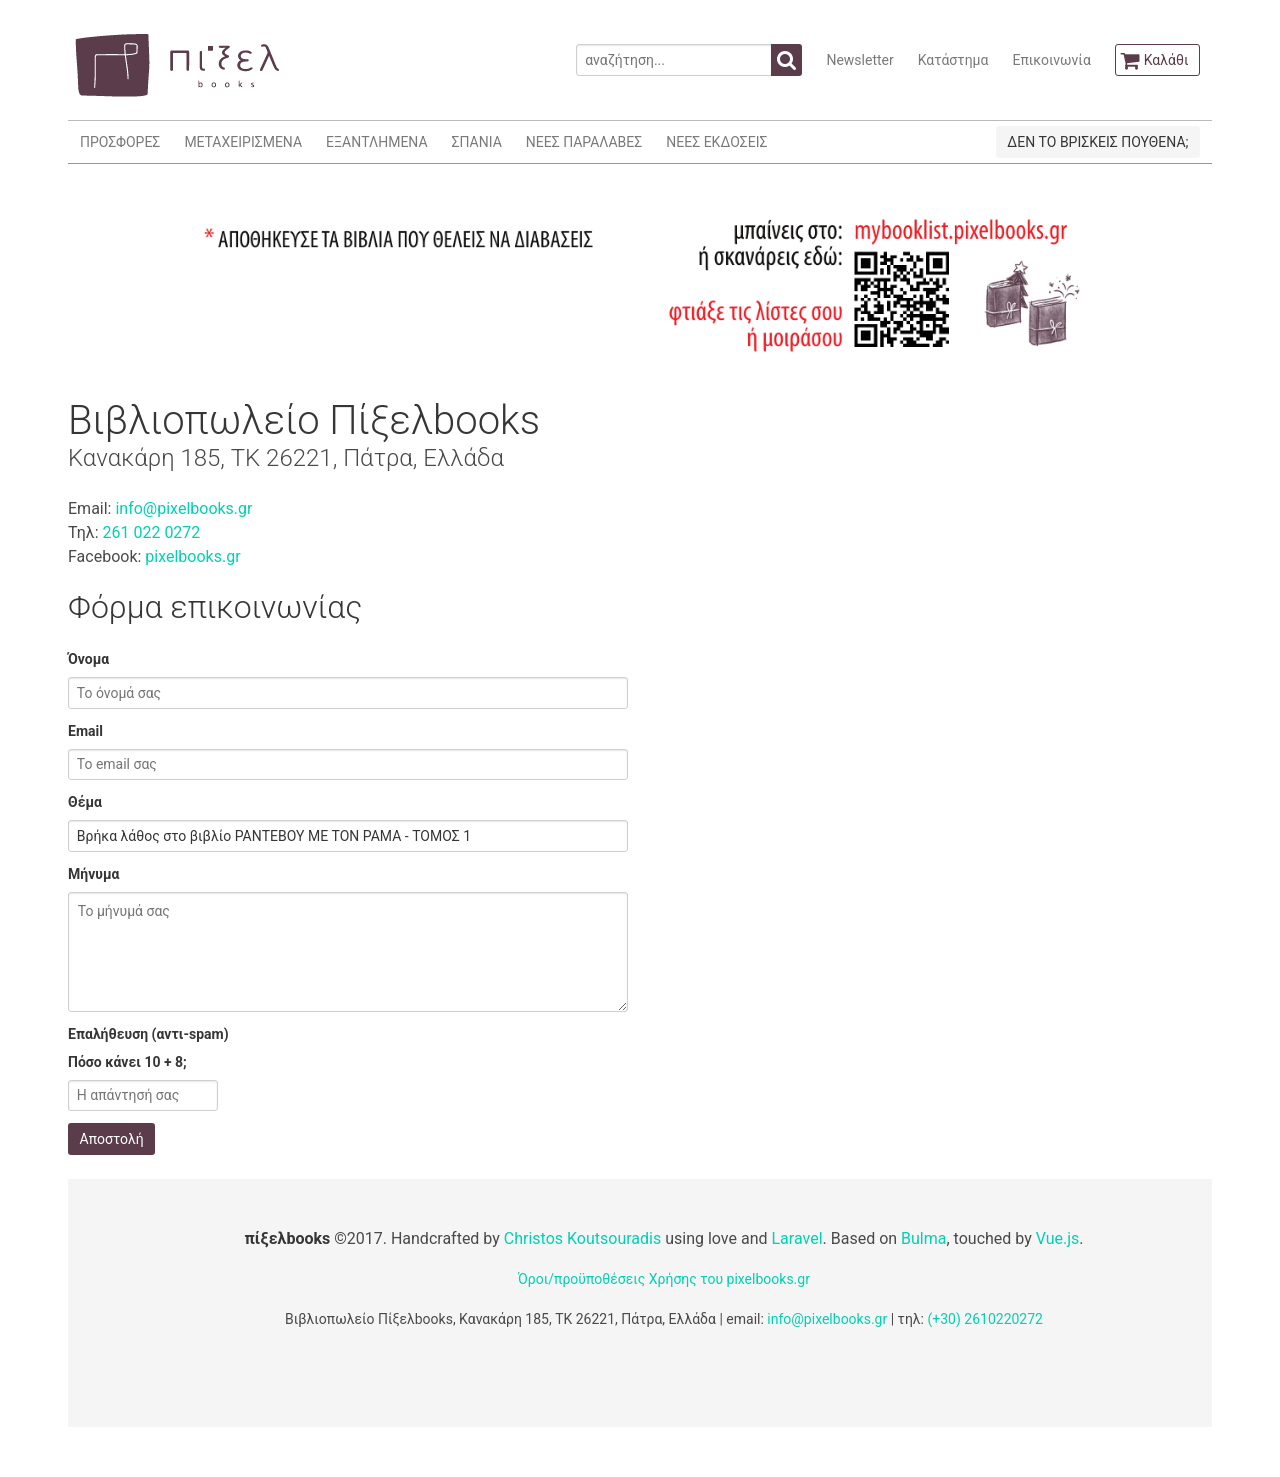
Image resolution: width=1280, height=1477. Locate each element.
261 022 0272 (151, 532)
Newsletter (859, 60)
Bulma (923, 1238)
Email (85, 731)
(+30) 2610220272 (985, 1319)
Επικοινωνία (1051, 60)
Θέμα (85, 802)
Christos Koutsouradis (582, 1238)
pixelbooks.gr (192, 556)
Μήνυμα (93, 874)
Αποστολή (112, 1139)
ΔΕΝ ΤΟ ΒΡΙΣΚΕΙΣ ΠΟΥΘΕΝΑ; (1097, 142)
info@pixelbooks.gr (183, 508)
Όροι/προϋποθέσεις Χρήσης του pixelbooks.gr (664, 1279)
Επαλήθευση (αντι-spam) (148, 1034)
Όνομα (88, 659)
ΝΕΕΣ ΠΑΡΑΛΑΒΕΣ (584, 142)
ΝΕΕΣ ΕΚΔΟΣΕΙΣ (716, 142)
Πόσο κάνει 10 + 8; (127, 1062)
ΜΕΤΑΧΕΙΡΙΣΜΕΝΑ (243, 142)
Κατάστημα (953, 60)
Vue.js (1058, 1238)
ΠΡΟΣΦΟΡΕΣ (120, 142)
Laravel (796, 1238)
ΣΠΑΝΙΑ (477, 142)
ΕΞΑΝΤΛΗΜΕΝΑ (376, 142)
